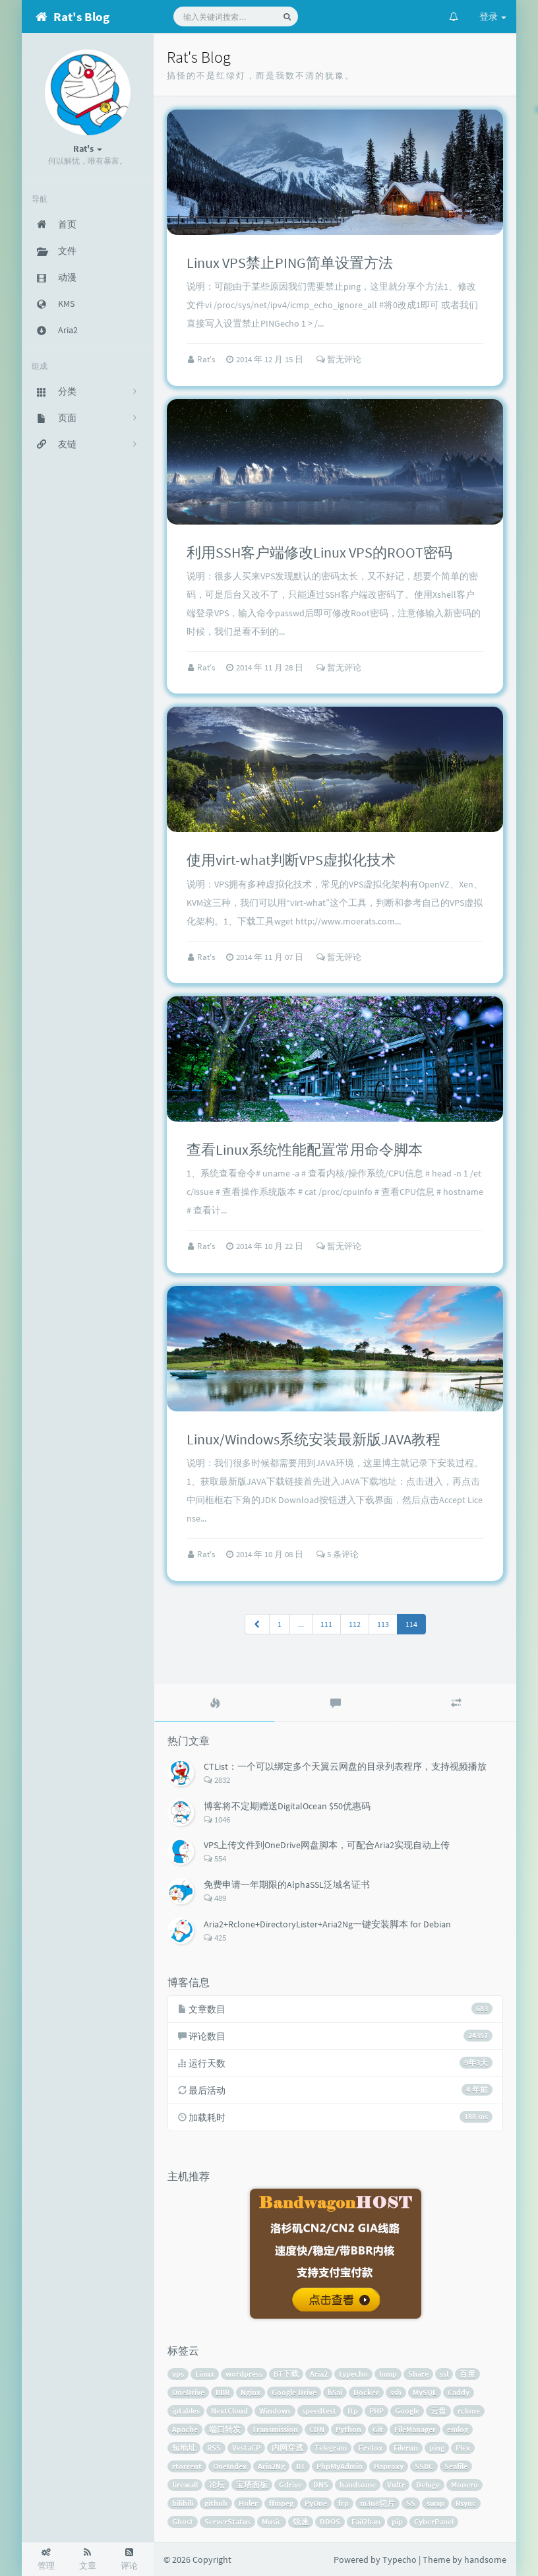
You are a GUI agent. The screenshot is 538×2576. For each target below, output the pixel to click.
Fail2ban (365, 2522)
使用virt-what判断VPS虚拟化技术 (291, 860)
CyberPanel (434, 2522)
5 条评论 (337, 1554)
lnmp (388, 2374)
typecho (353, 2374)
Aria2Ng (271, 2466)
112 (355, 1624)
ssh (396, 2392)
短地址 (184, 2448)
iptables (186, 2411)
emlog (457, 2429)
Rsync (466, 2503)
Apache (185, 2429)
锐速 (301, 2522)
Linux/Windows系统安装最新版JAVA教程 (313, 1439)
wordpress (243, 2374)
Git (378, 2429)
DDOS (330, 2522)
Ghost (182, 2522)
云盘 (438, 2411)
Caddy (458, 2392)
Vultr (396, 2485)
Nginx (250, 2392)
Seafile (455, 2466)
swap (435, 2503)
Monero (464, 2485)
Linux (204, 2374)
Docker (366, 2392)
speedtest (319, 2411)
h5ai (335, 2392)
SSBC (424, 2466)
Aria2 (319, 2374)
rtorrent (187, 2466)
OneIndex (230, 2466)
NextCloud (229, 2411)
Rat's (207, 359)
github (215, 2503)
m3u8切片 (377, 2503)
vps (178, 2374)
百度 (467, 2374)
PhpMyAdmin (339, 2466)
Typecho (399, 2559)
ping (436, 2448)
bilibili (182, 2503)
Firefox (370, 2448)
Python (348, 2429)
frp (343, 2503)
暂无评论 (338, 359)
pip (397, 2522)
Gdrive (290, 2485)
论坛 (217, 2485)
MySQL (424, 2392)
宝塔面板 (252, 2485)
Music (272, 2522)
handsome (358, 2485)
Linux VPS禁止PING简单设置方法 (290, 262)
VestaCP (246, 2448)
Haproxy (389, 2466)
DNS (320, 2485)
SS (410, 2503)
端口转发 (225, 2429)
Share (418, 2374)
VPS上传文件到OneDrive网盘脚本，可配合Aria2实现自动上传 (327, 1845)
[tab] (214, 1703)
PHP (376, 2411)
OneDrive (188, 2392)
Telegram (330, 2448)
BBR (222, 2392)
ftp (352, 2411)
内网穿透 (287, 2448)
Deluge (428, 2485)
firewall (185, 2485)
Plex (463, 2448)
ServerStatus (227, 2522)
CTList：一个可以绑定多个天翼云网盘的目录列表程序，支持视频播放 (345, 1766)
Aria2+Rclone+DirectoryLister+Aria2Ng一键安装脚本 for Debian (327, 1924)
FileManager (415, 2429)
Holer (248, 2503)
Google (407, 2411)
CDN (316, 2429)
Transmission (275, 2429)
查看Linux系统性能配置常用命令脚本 (305, 1149)
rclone (469, 2411)
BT (300, 2466)
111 (326, 1624)
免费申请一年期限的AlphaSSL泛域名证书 (287, 1884)
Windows (275, 2411)
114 (411, 1624)
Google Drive (294, 2392)
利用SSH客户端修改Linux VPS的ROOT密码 (319, 552)
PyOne (316, 2503)
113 (383, 1624)
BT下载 (286, 2374)
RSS (214, 2448)
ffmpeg (281, 2503)
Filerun (406, 2448)
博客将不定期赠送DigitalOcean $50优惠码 (287, 1806)
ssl (444, 2374)
